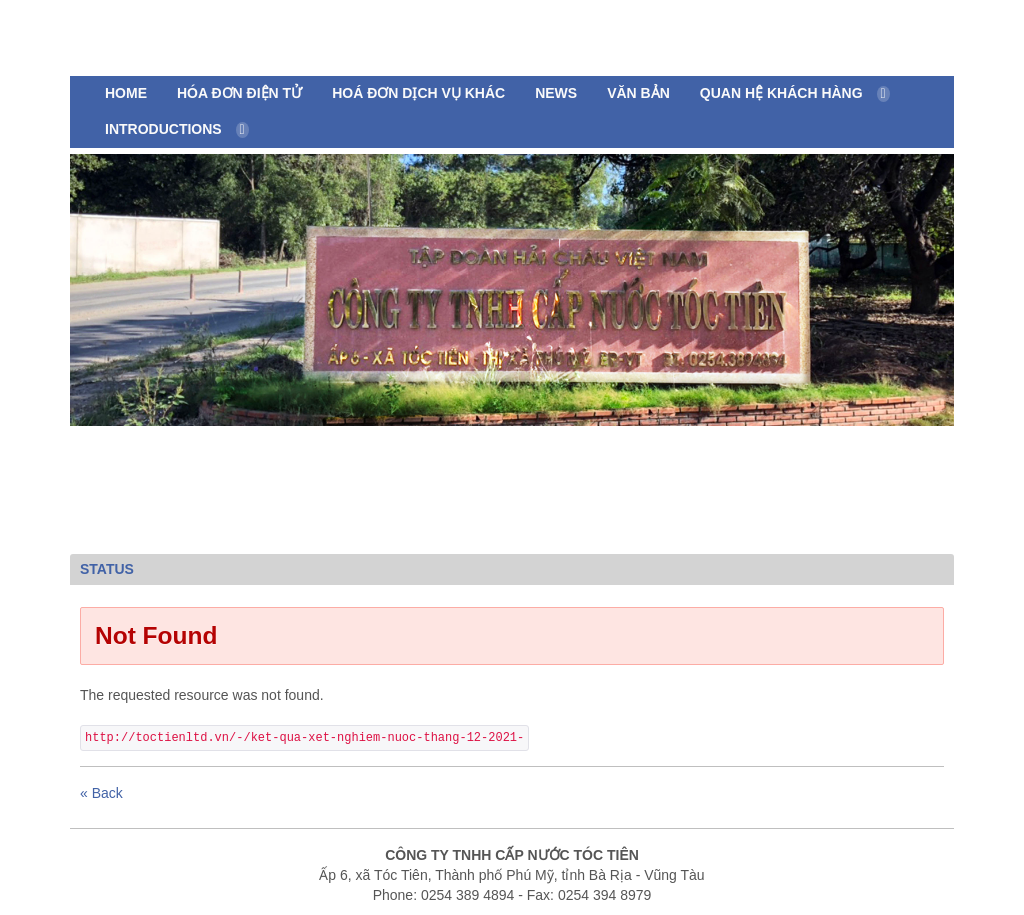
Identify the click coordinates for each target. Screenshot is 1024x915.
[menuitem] (126, 94)
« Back (101, 793)
